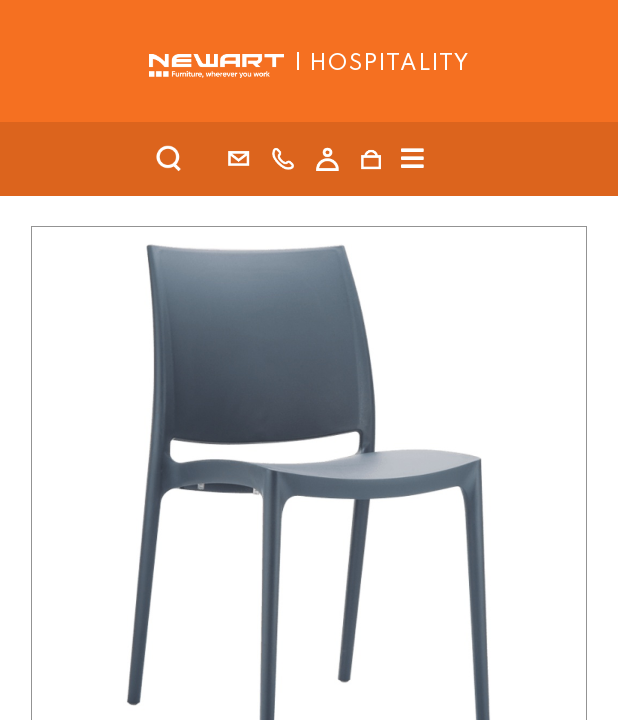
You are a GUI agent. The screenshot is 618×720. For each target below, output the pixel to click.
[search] (195, 159)
